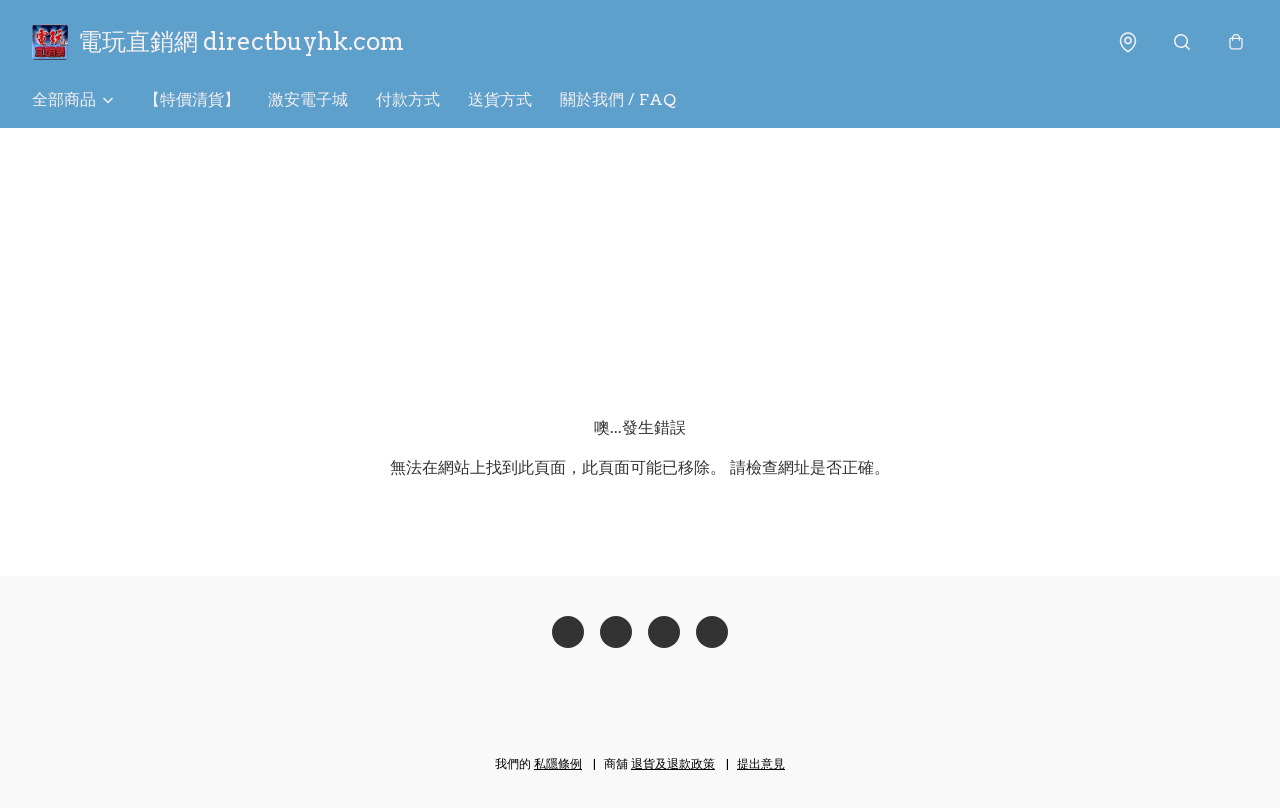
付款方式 (408, 99)
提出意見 (761, 763)
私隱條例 (558, 763)
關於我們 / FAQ (618, 99)
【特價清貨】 (192, 99)
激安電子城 (308, 99)
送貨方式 (500, 99)
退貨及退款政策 (673, 763)
